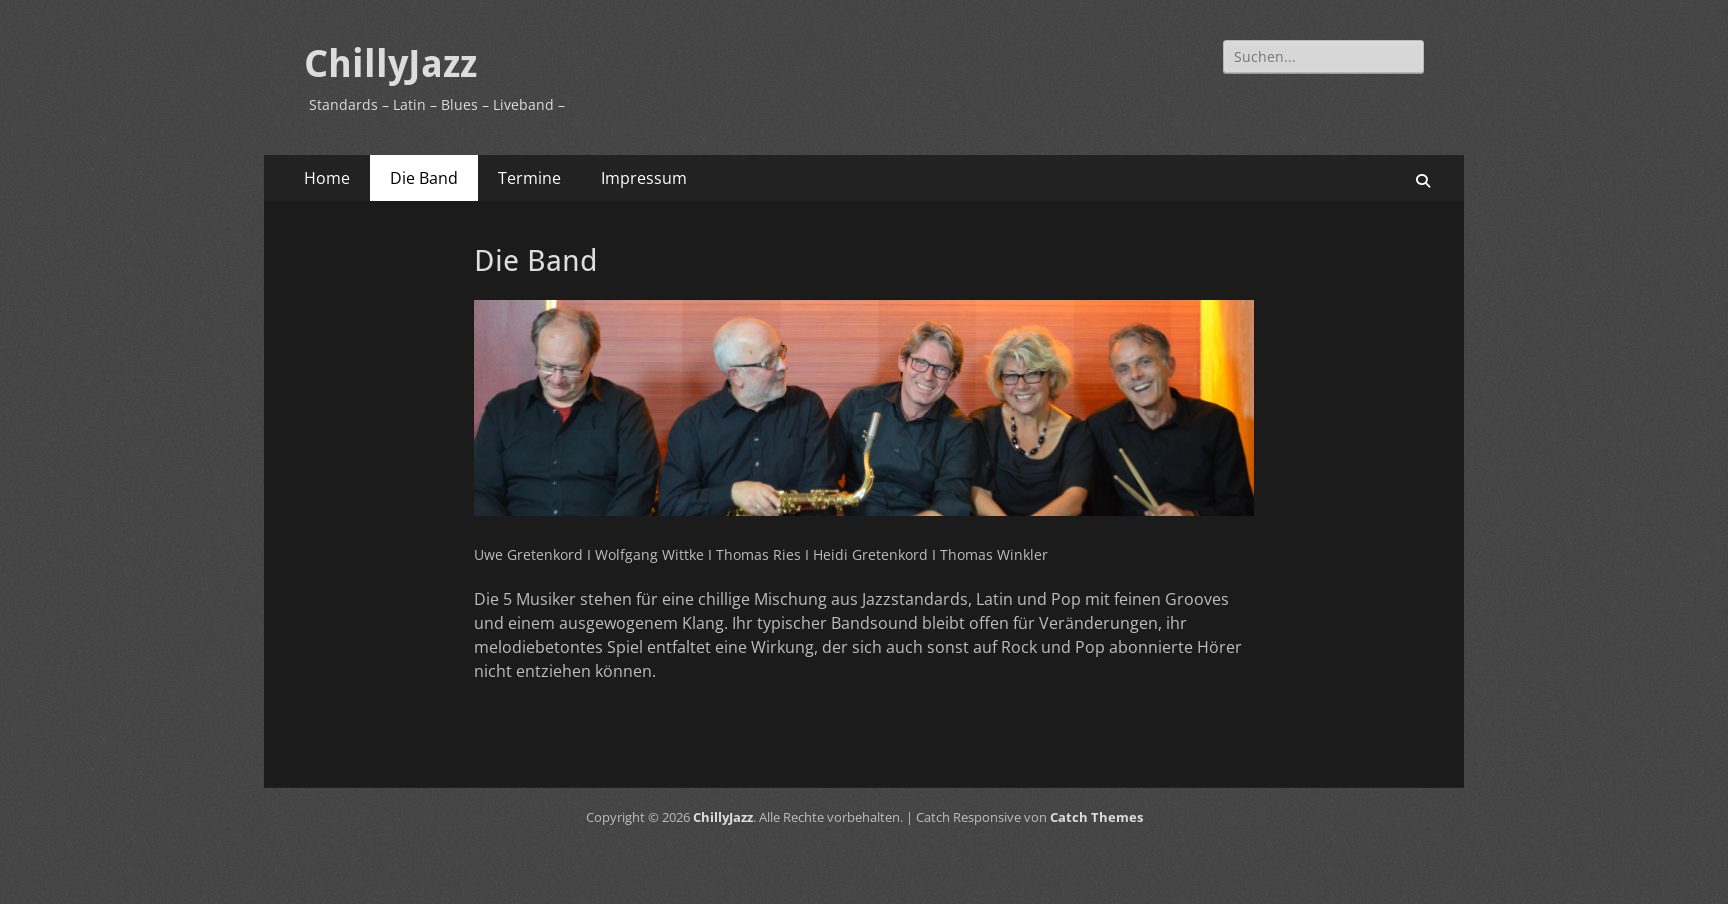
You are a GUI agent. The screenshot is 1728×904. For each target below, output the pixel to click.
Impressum (644, 178)
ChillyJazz (390, 64)
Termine (529, 178)
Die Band (424, 178)
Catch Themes (1096, 817)
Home (327, 178)
